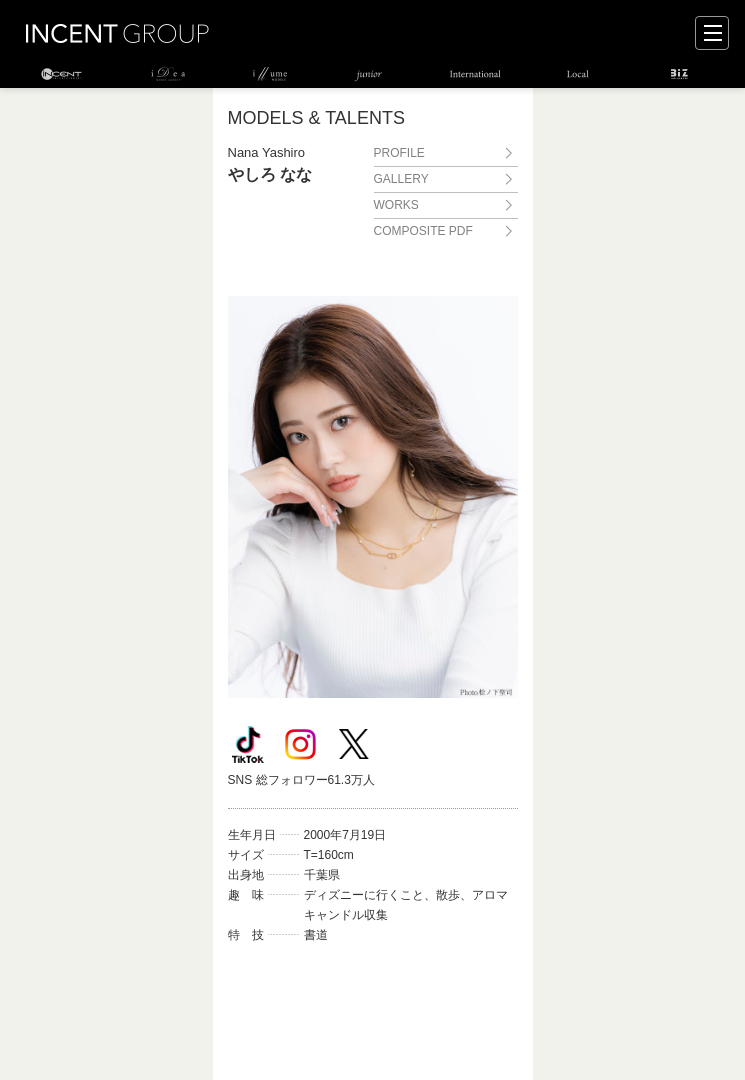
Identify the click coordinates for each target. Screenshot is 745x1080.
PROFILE (399, 153)
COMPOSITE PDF (423, 231)
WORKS (396, 205)
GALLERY (401, 179)
